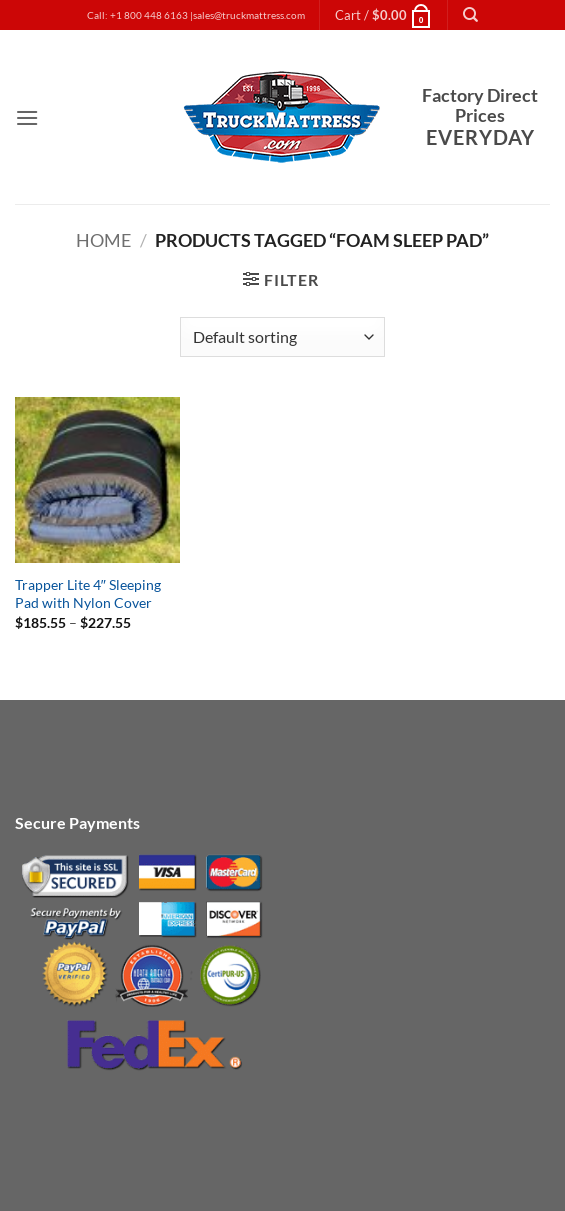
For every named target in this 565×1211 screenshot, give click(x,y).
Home (103, 240)
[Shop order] (282, 337)
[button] (384, 15)
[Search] (470, 15)
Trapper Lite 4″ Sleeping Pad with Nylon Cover (88, 594)
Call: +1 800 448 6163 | (140, 15)
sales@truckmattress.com (249, 15)
